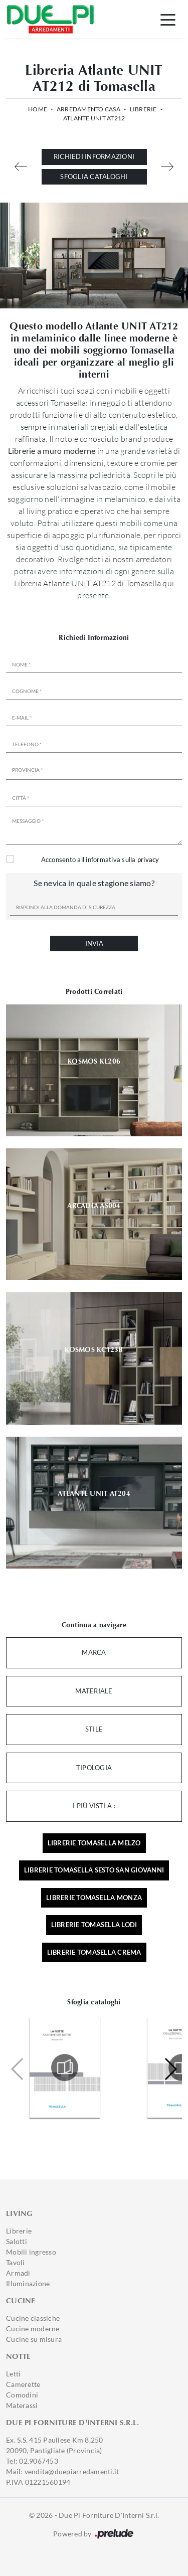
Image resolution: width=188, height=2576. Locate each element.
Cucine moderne (33, 2328)
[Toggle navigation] (168, 19)
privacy (148, 859)
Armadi (18, 2273)
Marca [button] (94, 1652)
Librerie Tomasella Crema (94, 1952)
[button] (170, 2069)
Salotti (16, 2241)
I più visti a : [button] (94, 1806)
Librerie (143, 109)
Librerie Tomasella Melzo (94, 1843)
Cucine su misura (34, 2339)
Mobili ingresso (31, 2252)
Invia (94, 943)
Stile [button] (94, 1729)
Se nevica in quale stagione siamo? (94, 883)
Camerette (23, 2384)
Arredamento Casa (88, 109)
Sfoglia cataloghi (93, 177)
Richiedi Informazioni (94, 156)
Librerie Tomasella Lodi (94, 1925)
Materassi (22, 2405)
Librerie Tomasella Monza (94, 1898)
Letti (13, 2373)
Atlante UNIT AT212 (94, 118)
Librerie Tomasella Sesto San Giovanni (94, 1870)
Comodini (22, 2394)
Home (37, 109)
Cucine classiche (33, 2318)
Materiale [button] (93, 1691)
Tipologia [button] (94, 1768)
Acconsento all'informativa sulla (100, 859)
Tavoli (15, 2262)
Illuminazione (28, 2283)
